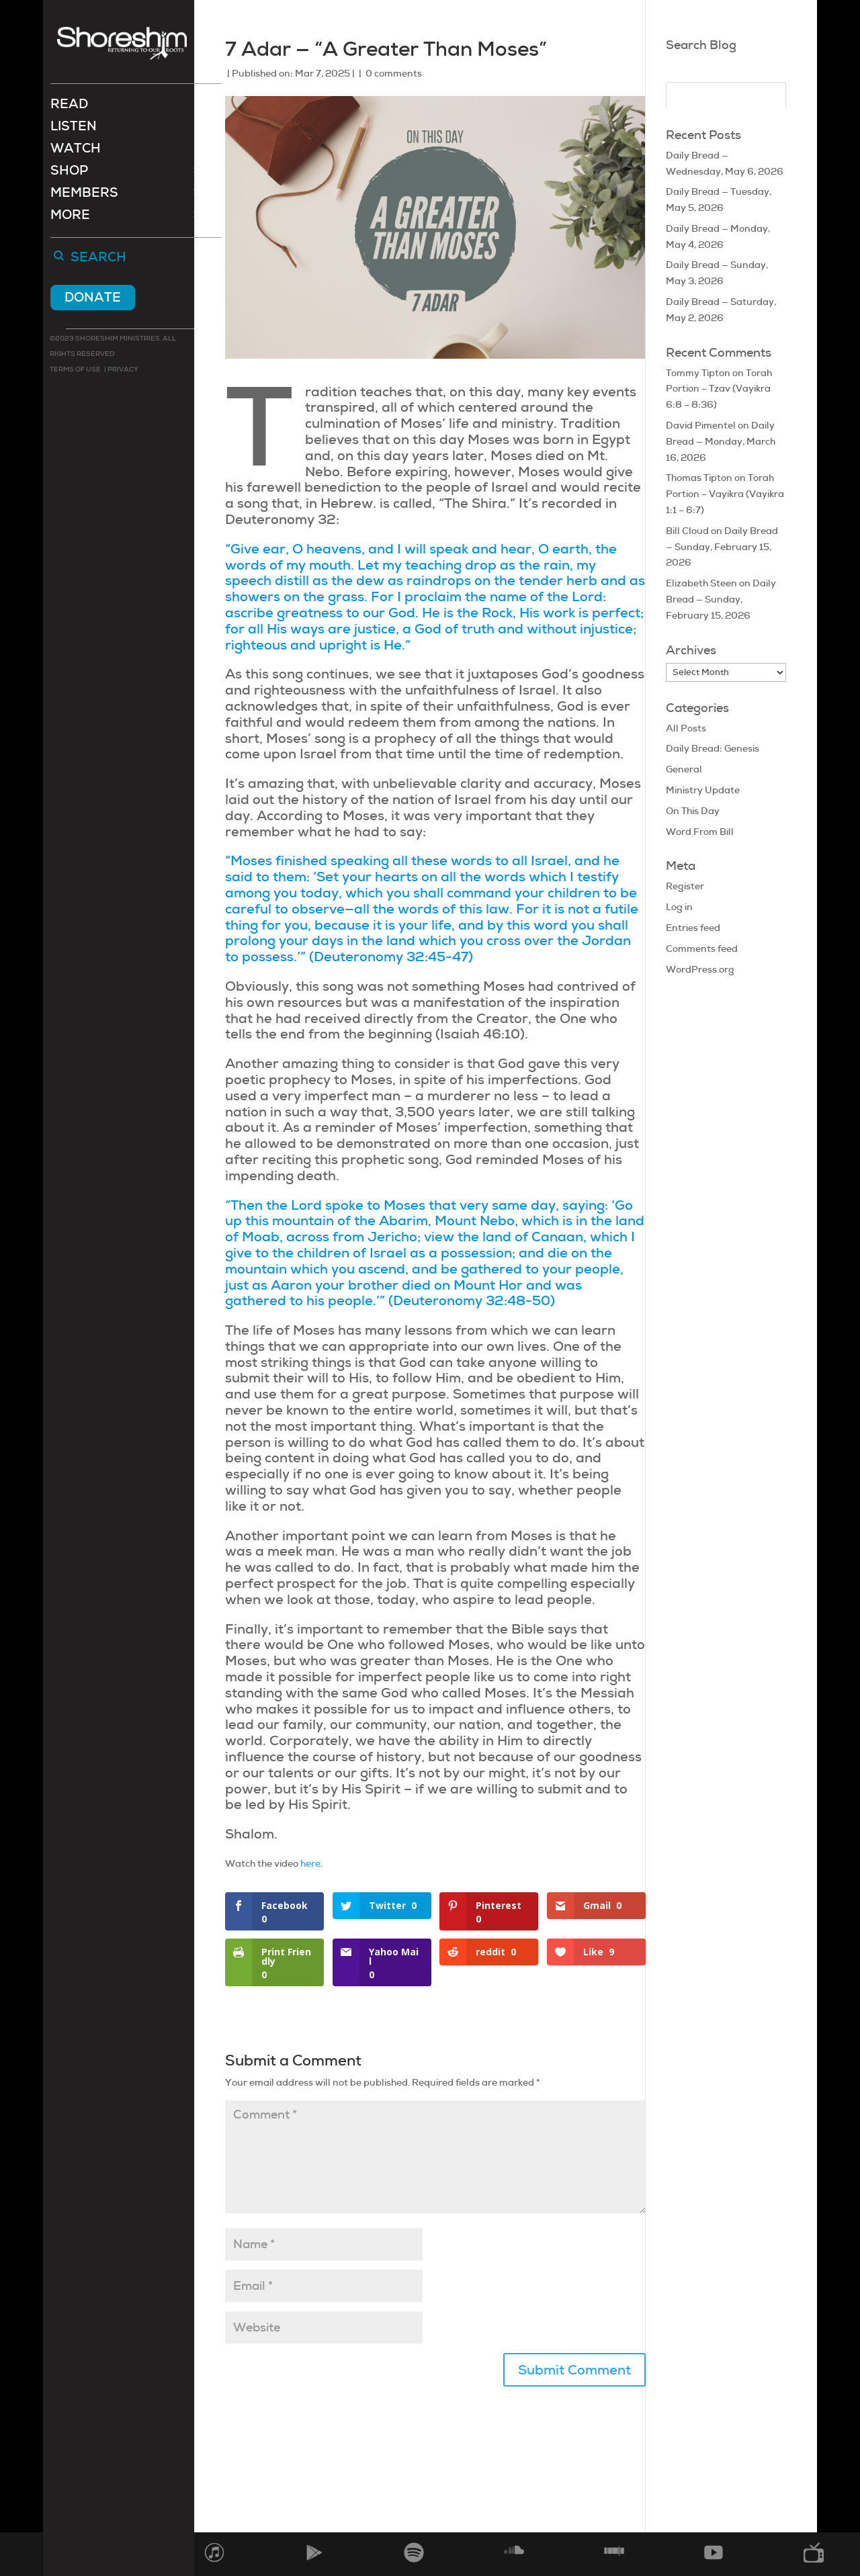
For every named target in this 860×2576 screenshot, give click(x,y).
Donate (92, 298)
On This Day (693, 811)
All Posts (686, 728)
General (684, 769)
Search (98, 259)
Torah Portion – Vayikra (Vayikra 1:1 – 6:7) (725, 494)
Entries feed (693, 928)
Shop (69, 173)
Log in (679, 907)
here (310, 1863)
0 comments (394, 73)
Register (685, 886)
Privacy (122, 370)
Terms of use (75, 370)
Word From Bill (700, 832)
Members (84, 195)
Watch (75, 151)
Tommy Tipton (698, 373)
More (70, 218)
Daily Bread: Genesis (712, 748)
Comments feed (702, 948)
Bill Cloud (687, 531)
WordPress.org (700, 969)
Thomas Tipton (699, 478)
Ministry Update (703, 790)
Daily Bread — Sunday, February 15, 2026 (722, 547)
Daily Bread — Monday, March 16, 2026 (720, 441)
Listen (73, 129)
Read (69, 107)
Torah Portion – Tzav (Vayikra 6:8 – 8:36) (719, 389)
